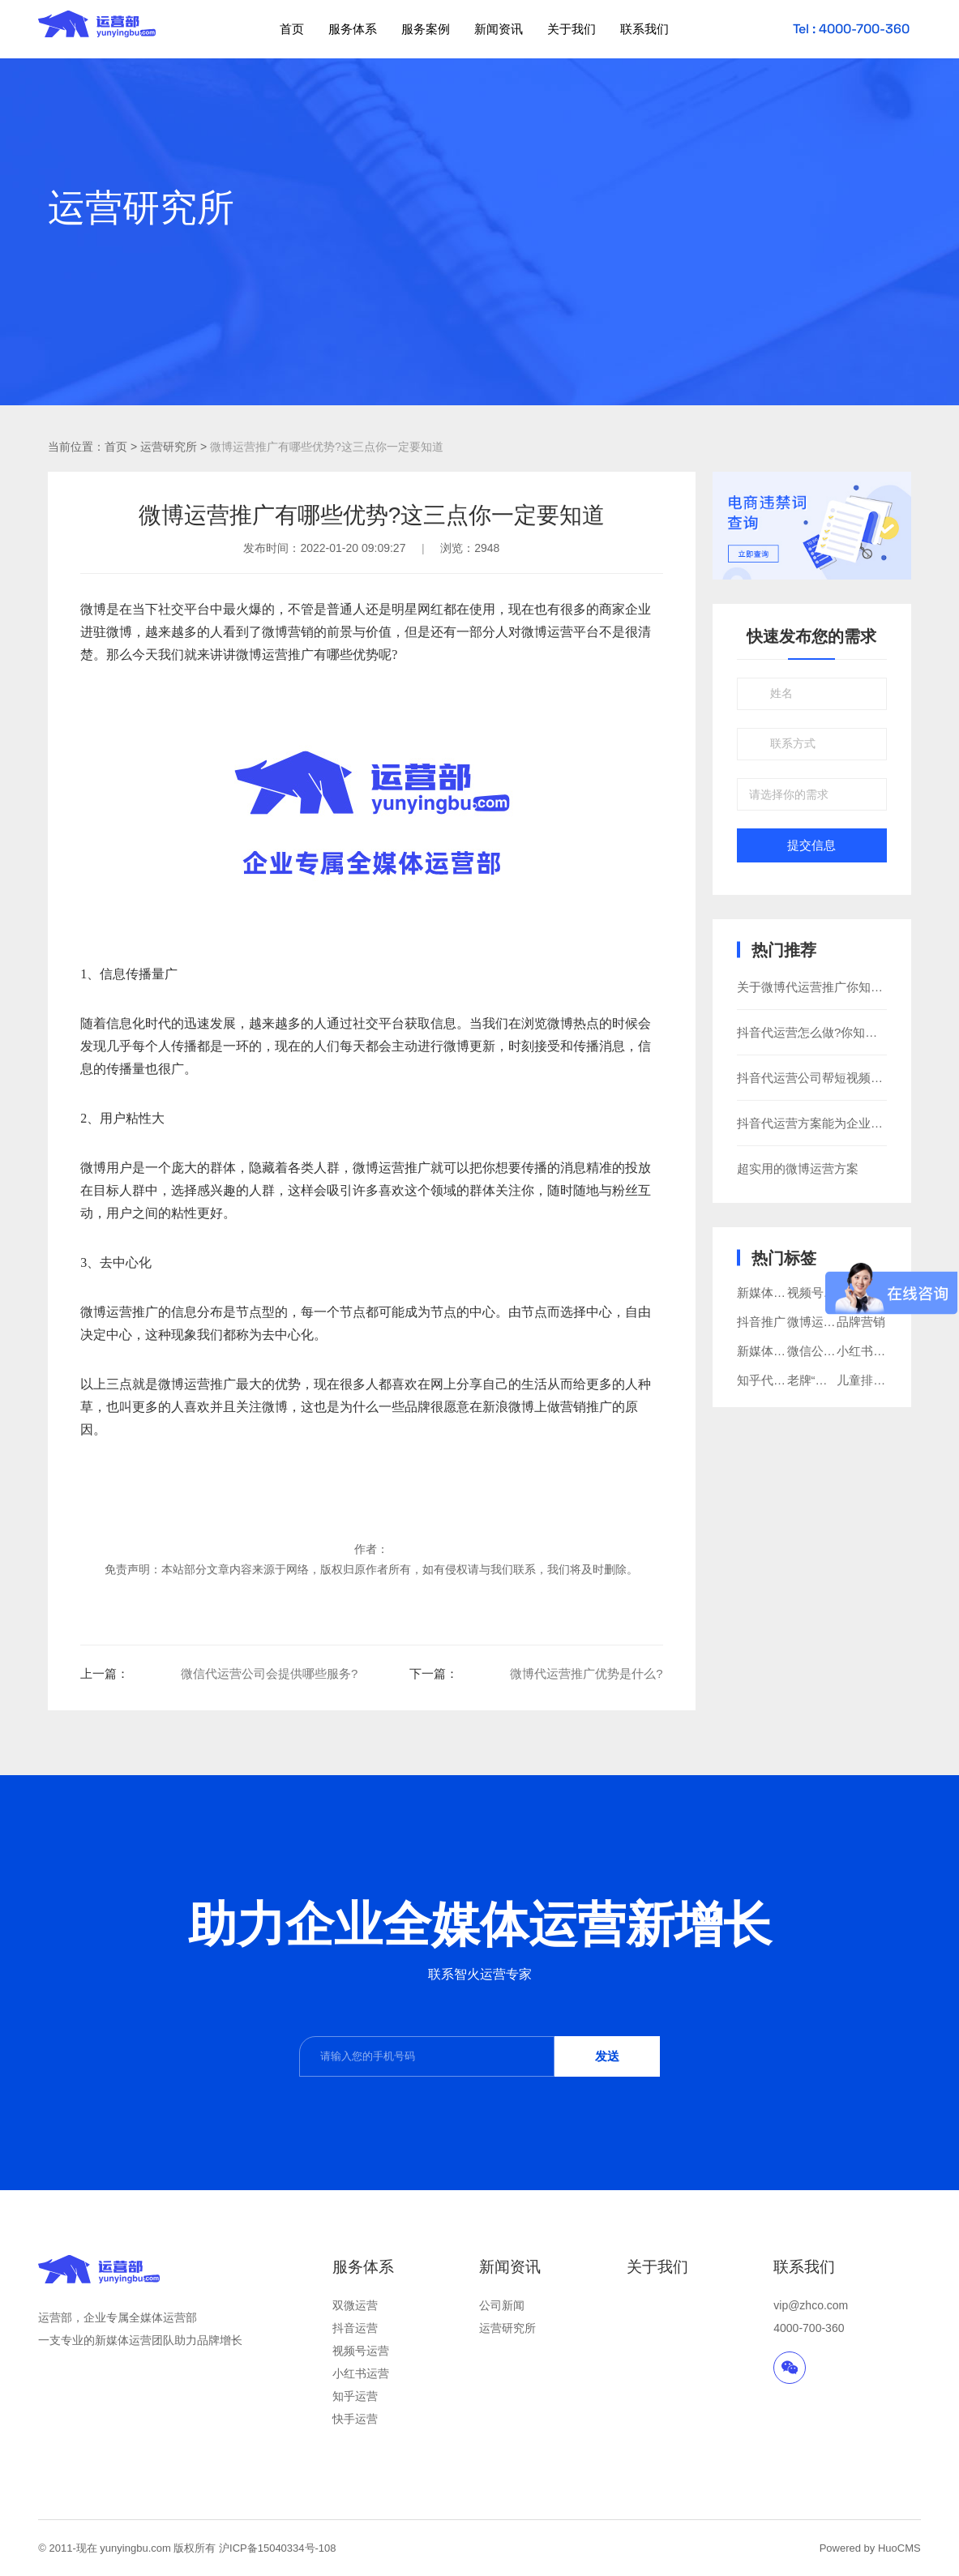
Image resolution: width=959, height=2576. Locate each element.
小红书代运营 (873, 1351)
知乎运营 (355, 2396)
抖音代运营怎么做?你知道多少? (823, 1032)
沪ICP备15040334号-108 (277, 2548)
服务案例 (425, 29)
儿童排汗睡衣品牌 (885, 1380)
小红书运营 (360, 2373)
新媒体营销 (767, 1292)
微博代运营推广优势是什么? (586, 1673)
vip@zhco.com (810, 2305)
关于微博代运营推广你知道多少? (825, 987)
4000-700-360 (808, 2327)
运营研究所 (507, 2327)
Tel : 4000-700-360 (851, 28)
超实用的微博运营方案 (797, 1168)
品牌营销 (861, 1322)
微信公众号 (817, 1351)
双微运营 (355, 2305)
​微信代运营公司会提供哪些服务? (269, 1673)
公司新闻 (501, 2305)
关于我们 (571, 29)
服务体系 (352, 29)
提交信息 (811, 845)
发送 (607, 2056)
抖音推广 (761, 1322)
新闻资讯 (498, 29)
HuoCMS (899, 2548)
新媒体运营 (767, 1351)
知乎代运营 (767, 1380)
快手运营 (355, 2418)
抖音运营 (355, 2327)
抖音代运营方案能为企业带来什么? (831, 1123)
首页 (292, 29)
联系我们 (644, 29)
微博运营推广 (275, 654)
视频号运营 (360, 2350)
